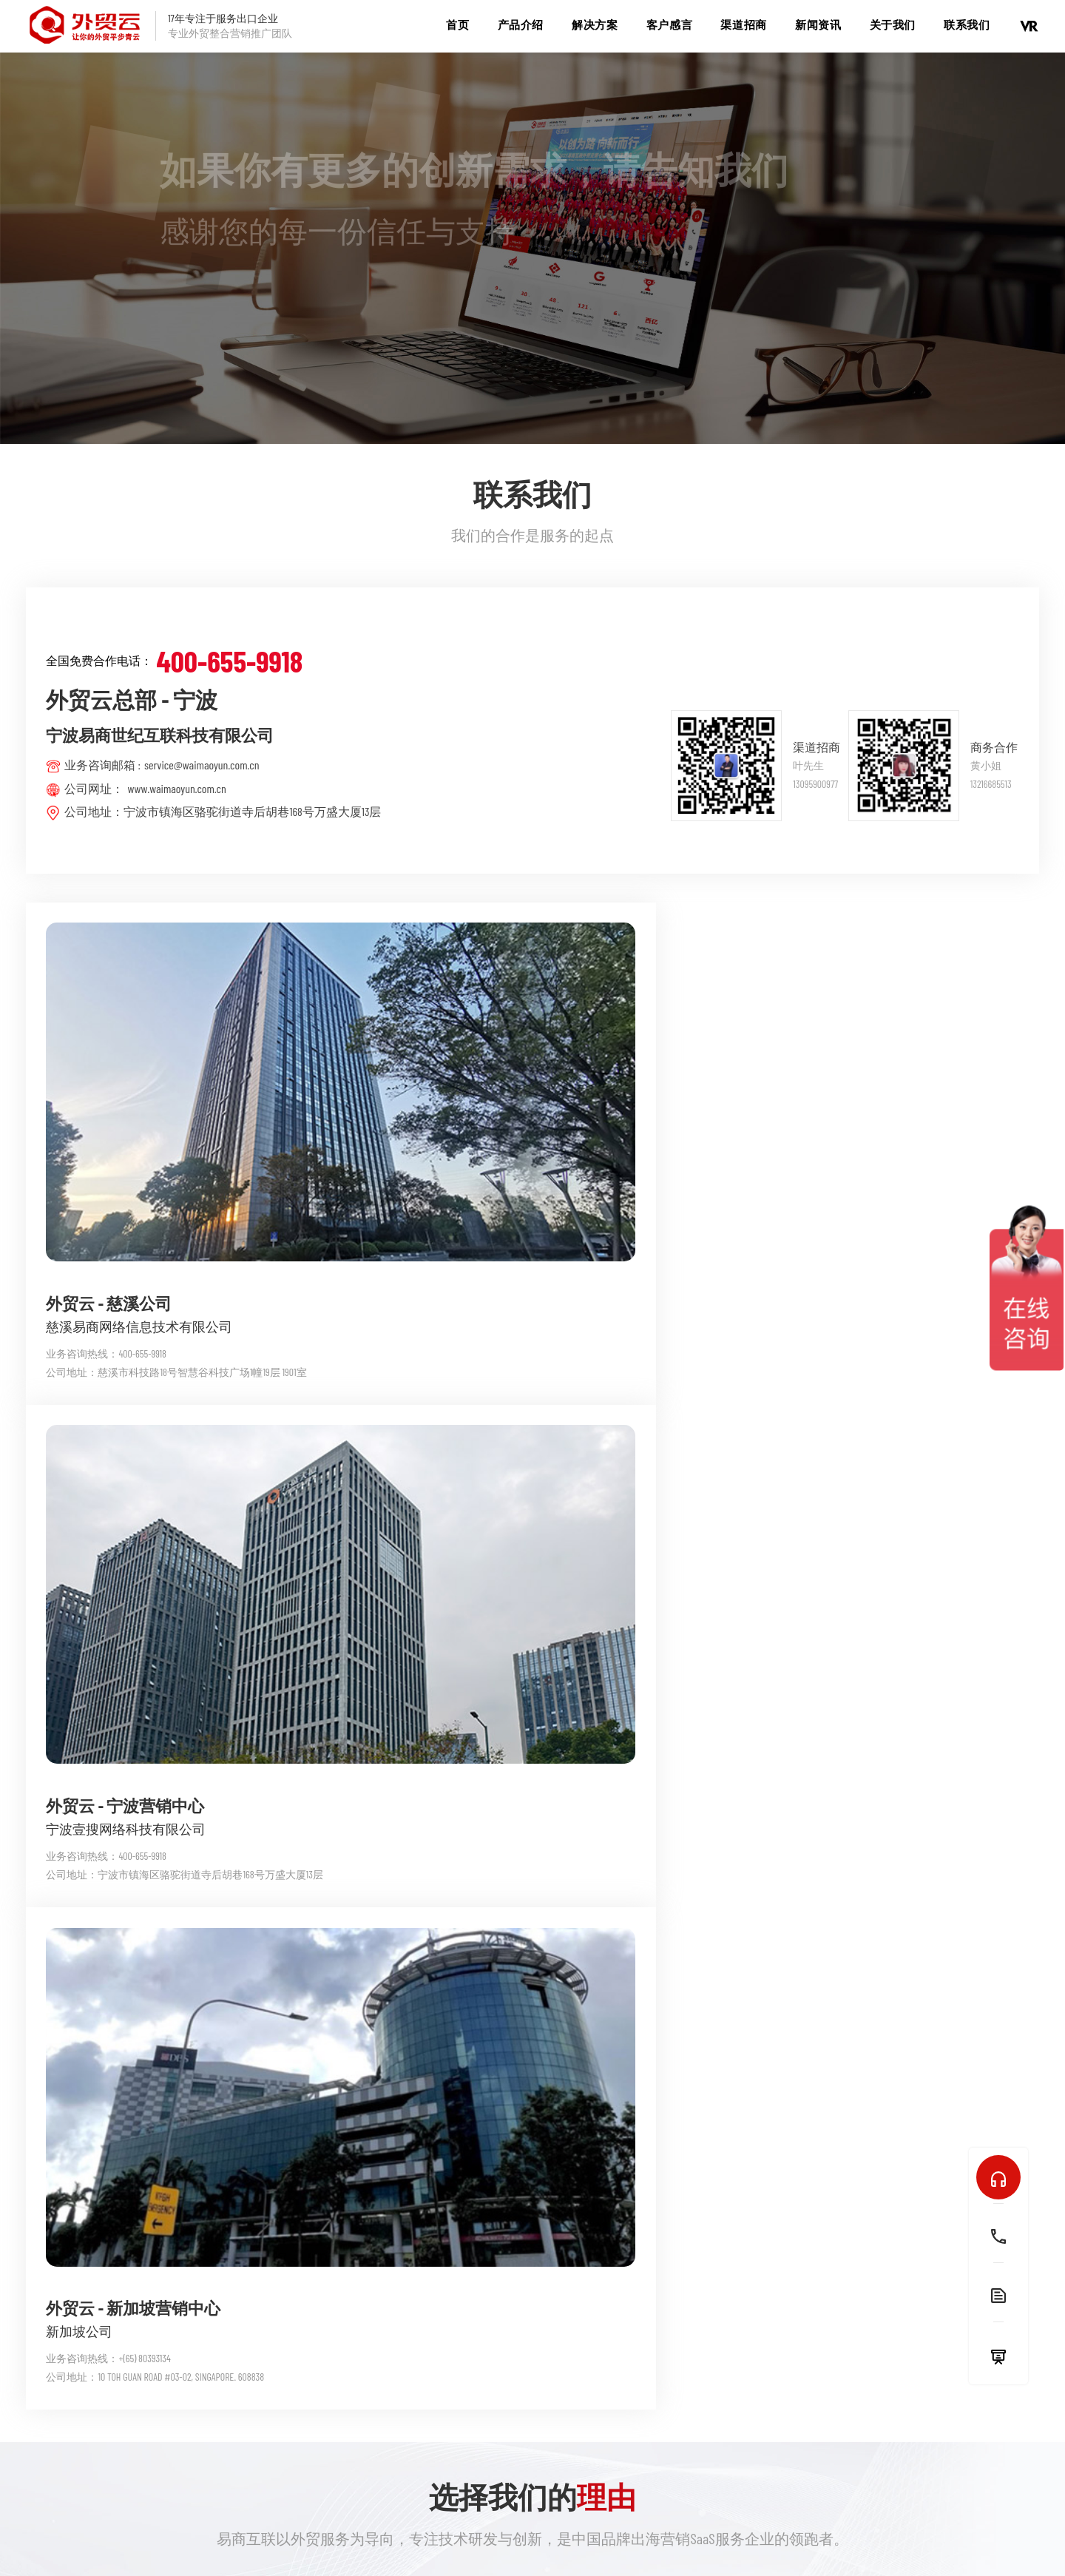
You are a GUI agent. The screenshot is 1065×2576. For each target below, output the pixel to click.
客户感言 (669, 24)
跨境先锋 (406, 2434)
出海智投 (406, 2360)
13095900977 (815, 784)
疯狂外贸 (536, 2360)
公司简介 (665, 2336)
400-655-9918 (229, 660)
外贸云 (271, 2336)
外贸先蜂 (406, 2336)
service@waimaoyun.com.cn (202, 765)
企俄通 (271, 2360)
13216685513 (991, 784)
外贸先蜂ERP (544, 2336)
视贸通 (271, 2385)
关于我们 (893, 24)
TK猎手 (400, 2409)
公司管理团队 (677, 2360)
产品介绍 (521, 24)
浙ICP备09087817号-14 (690, 2533)
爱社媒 (271, 2409)
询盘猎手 (406, 2385)
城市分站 (575, 2533)
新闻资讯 (818, 24)
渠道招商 (743, 24)
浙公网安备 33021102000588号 (815, 2532)
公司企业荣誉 (677, 2385)
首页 (457, 24)
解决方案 (595, 24)
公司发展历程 (677, 2434)
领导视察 (665, 2409)
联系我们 (967, 24)
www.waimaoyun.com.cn (176, 788)
